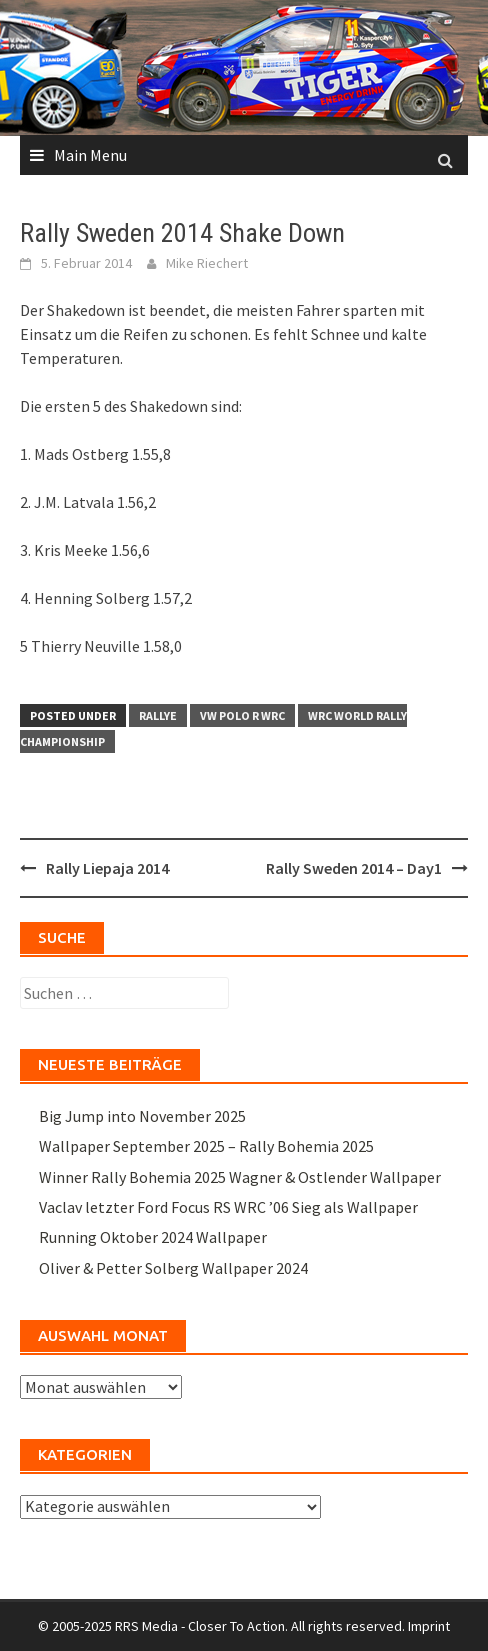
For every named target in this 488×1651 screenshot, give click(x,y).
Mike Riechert (207, 263)
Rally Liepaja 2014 (107, 868)
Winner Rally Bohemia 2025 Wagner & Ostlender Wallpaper (240, 1177)
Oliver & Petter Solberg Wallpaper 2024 (173, 1268)
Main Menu (90, 155)
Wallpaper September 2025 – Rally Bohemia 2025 (206, 1146)
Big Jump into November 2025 (142, 1116)
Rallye (158, 715)
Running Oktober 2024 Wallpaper (153, 1237)
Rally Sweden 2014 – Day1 (354, 868)
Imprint (429, 1626)
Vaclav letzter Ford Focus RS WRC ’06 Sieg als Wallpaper (228, 1207)
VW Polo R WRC (242, 715)
